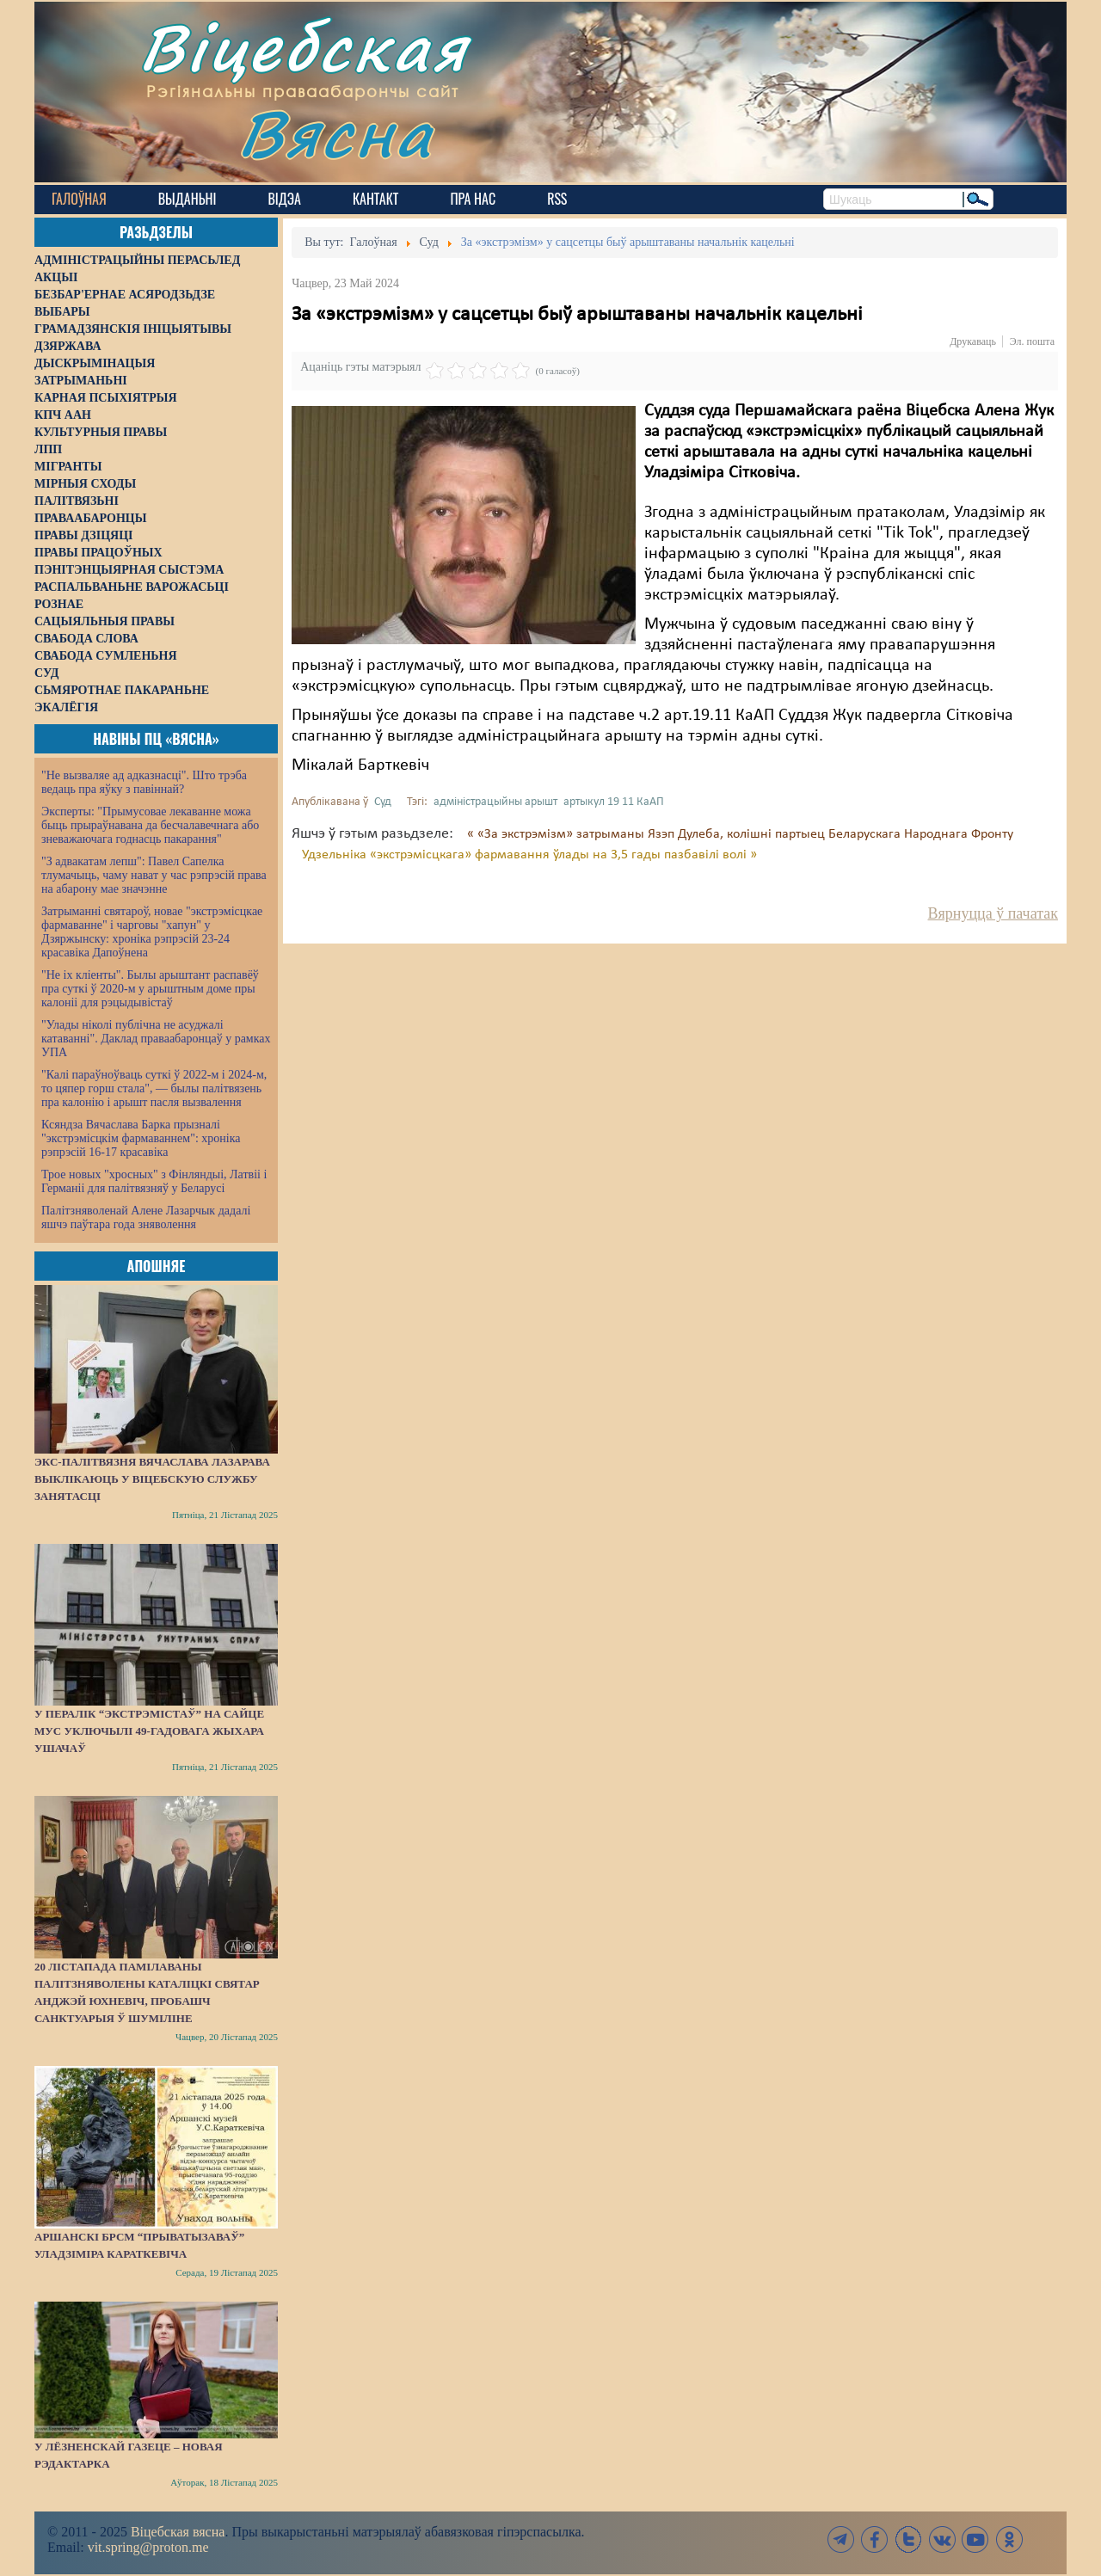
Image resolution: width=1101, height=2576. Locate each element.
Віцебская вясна (178, 2531)
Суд (382, 802)
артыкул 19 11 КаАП (613, 802)
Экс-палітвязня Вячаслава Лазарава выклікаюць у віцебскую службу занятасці (152, 1479)
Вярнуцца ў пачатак (993, 913)
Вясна (336, 133)
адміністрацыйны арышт (495, 802)
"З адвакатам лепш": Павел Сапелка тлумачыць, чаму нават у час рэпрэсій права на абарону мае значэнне (154, 875)
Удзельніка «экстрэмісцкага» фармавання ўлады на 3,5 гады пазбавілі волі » (529, 855)
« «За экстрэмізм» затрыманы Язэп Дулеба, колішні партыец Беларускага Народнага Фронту (740, 834)
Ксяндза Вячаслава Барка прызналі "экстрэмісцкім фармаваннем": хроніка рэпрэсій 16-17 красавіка (140, 1138)
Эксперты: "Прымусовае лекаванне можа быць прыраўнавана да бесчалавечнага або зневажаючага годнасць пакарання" (150, 825)
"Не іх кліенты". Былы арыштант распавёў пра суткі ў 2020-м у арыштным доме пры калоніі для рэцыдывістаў (150, 988)
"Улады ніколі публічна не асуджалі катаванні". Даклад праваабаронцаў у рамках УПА (156, 1038)
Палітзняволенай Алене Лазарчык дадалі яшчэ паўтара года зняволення (145, 1217)
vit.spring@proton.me (148, 2547)
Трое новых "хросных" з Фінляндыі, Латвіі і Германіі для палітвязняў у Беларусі (154, 1181)
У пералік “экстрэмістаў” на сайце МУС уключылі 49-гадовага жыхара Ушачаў (149, 1731)
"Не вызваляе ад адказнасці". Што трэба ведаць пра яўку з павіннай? (144, 782)
